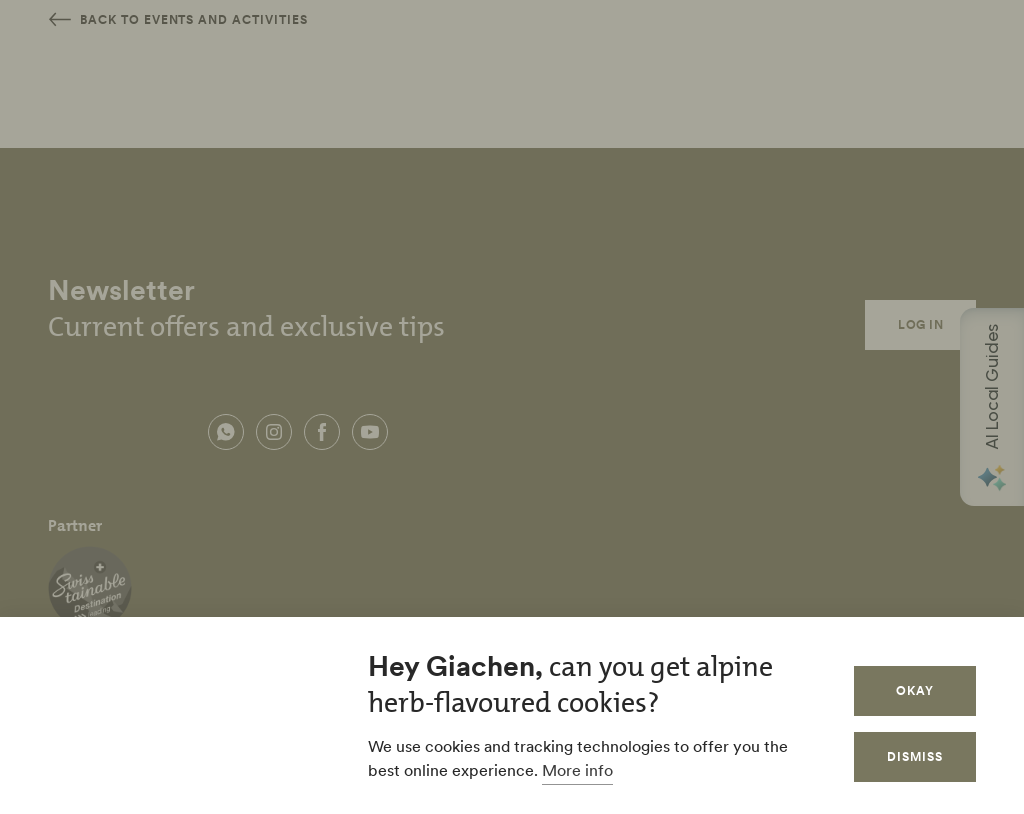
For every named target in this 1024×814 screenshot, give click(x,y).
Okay (915, 690)
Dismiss (915, 756)
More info (577, 770)
